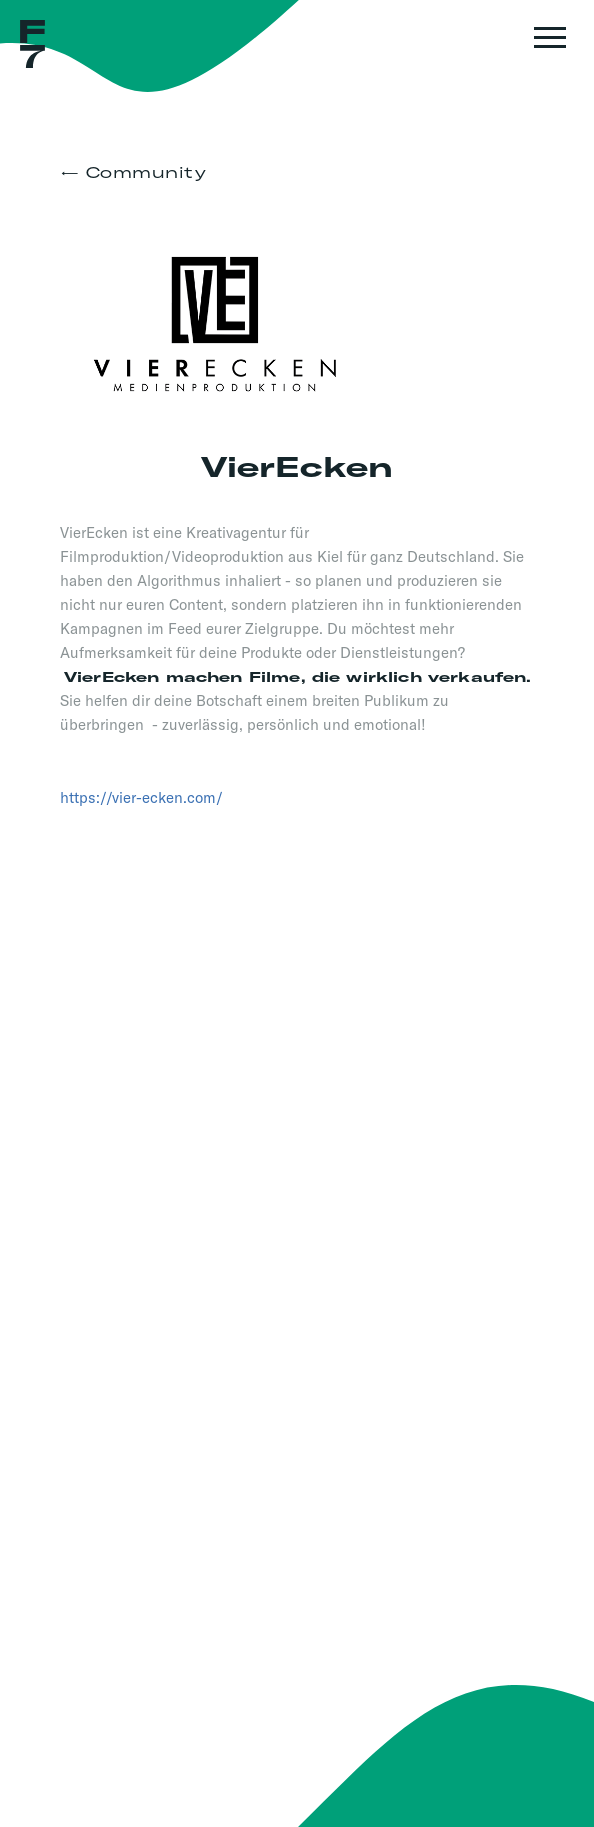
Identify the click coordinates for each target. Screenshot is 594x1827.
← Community (133, 172)
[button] (547, 47)
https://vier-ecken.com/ (141, 797)
